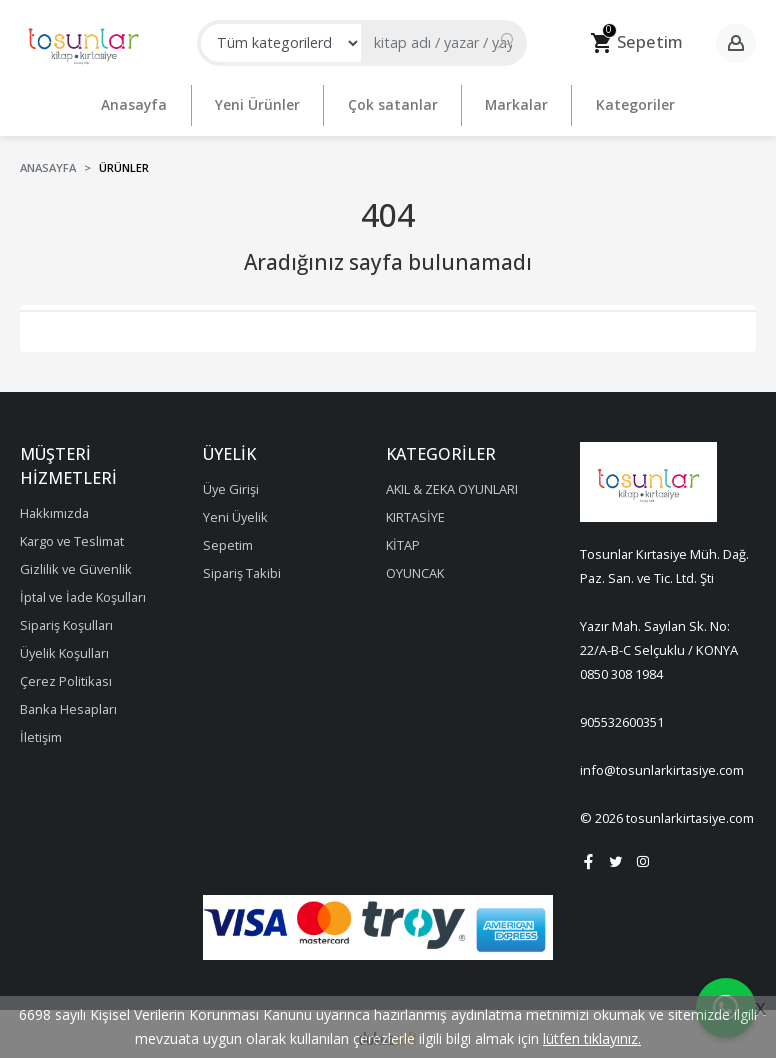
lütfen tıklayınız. (592, 1038)
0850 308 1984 (621, 668)
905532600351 (622, 716)
